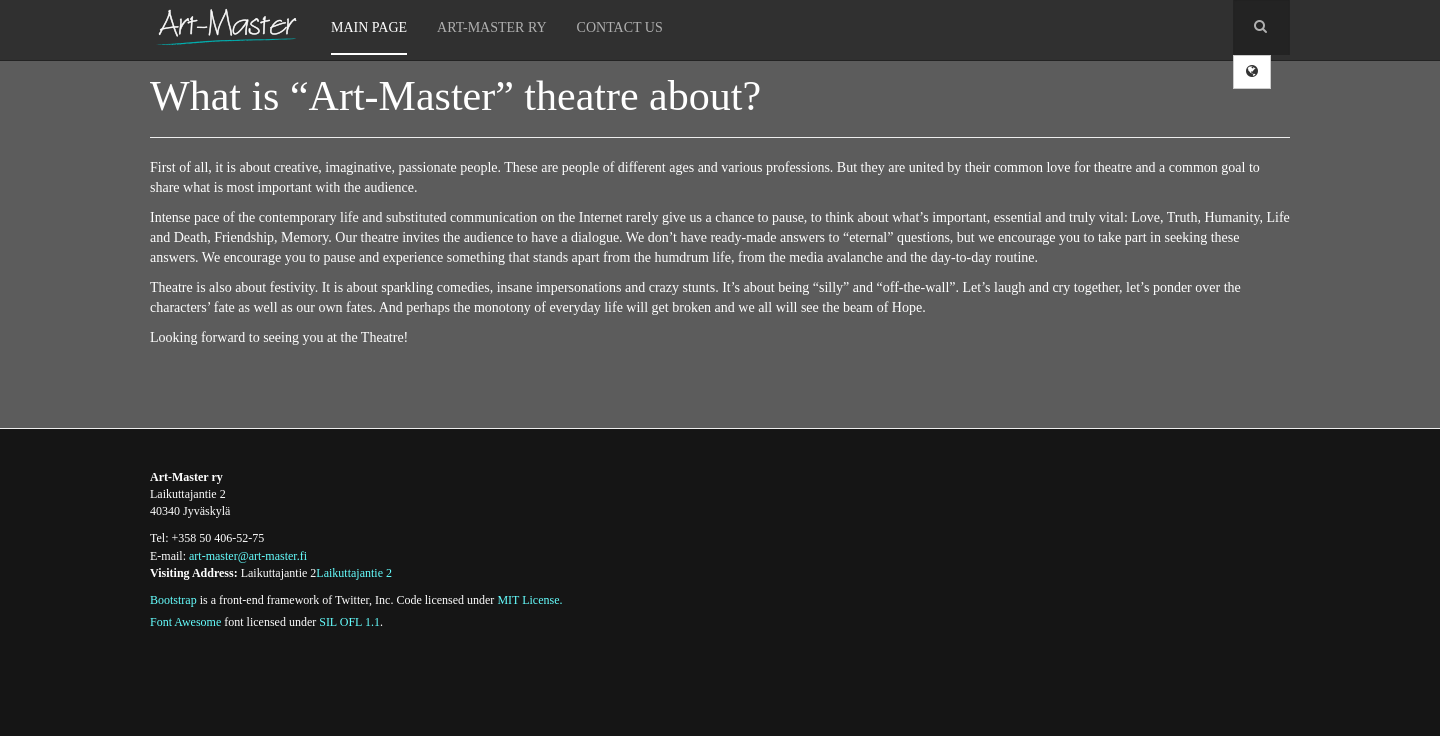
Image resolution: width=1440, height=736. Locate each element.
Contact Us (620, 27)
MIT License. (529, 600)
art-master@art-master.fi (248, 556)
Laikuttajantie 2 (354, 573)
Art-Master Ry (492, 27)
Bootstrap (173, 600)
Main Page (369, 27)
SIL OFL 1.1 (349, 622)
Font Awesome (185, 622)
